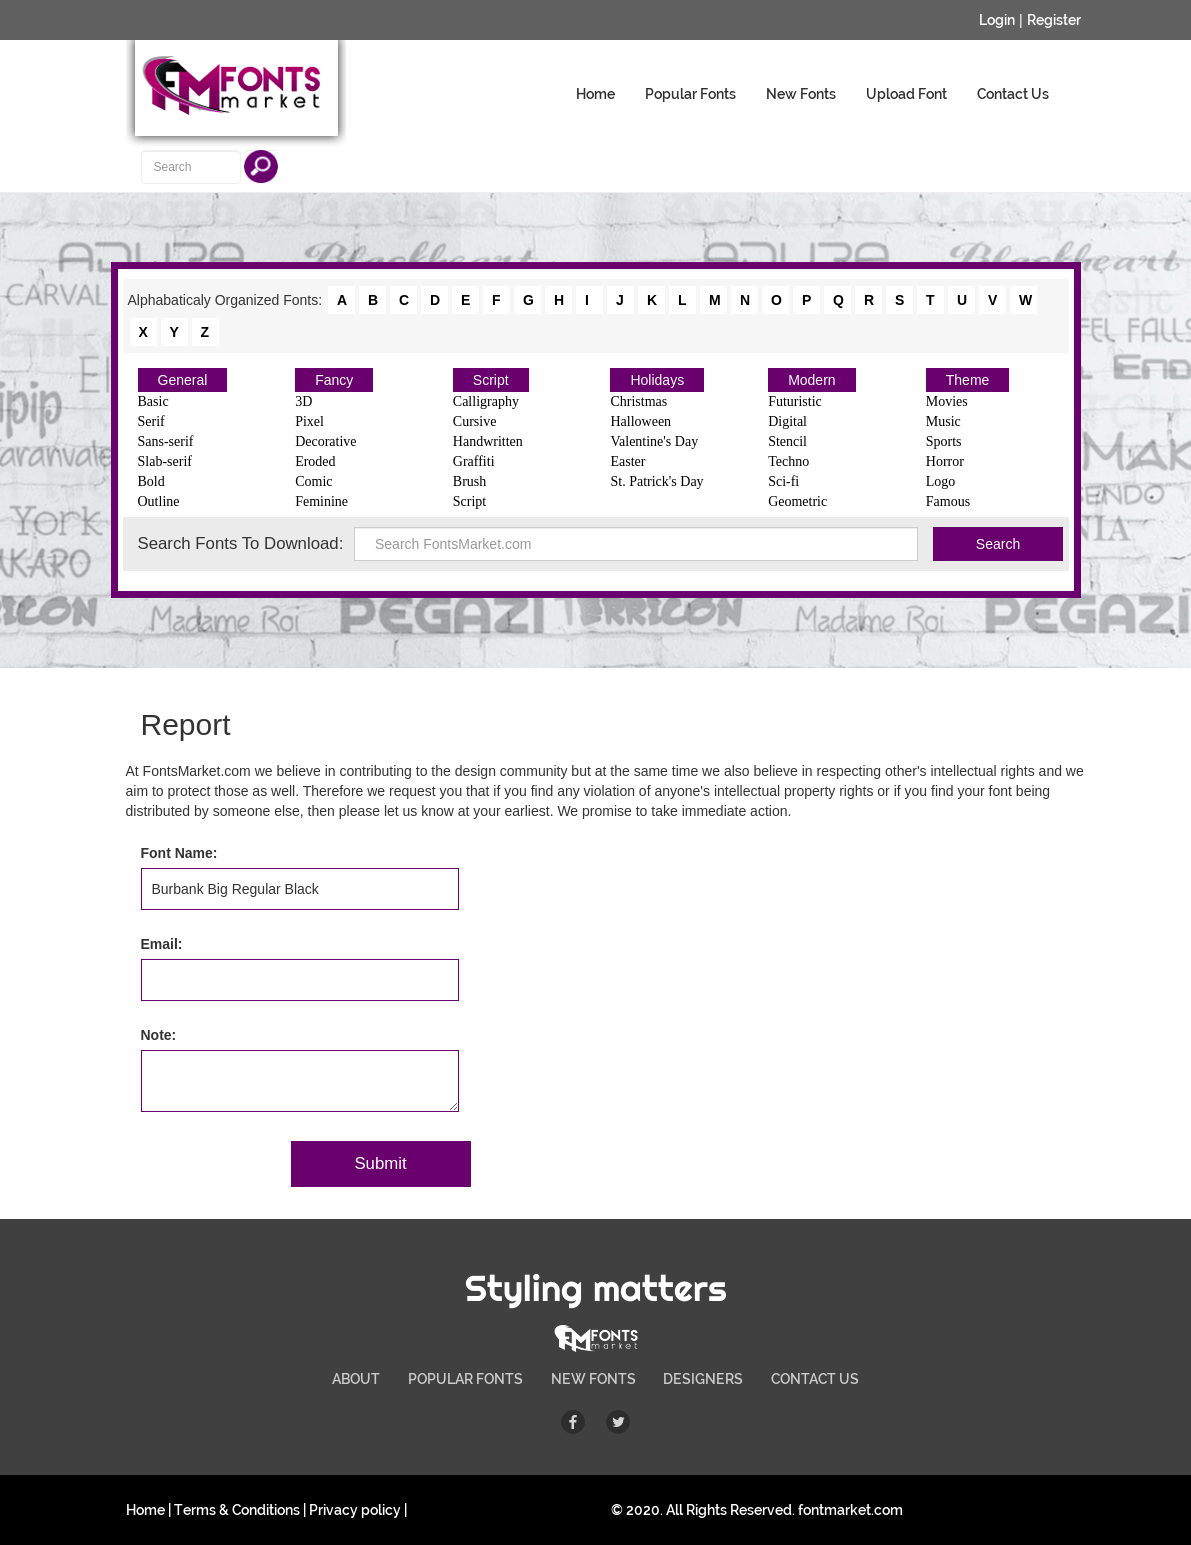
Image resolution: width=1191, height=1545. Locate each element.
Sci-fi (783, 481)
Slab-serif (165, 461)
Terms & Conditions (237, 1510)
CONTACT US (815, 1379)
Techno (788, 461)
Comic (313, 481)
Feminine (321, 501)
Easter (627, 461)
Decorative (325, 441)
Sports (944, 441)
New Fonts (801, 94)
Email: (162, 944)
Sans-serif (166, 441)
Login (997, 20)
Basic (153, 401)
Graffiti (474, 461)
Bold (151, 481)
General (183, 380)
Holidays (657, 380)
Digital (787, 421)
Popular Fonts (690, 94)
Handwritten (488, 441)
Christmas (638, 401)
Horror (945, 461)
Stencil (787, 441)
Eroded (315, 461)
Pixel (309, 421)
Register (1054, 20)
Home (595, 94)
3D (303, 401)
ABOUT (356, 1379)
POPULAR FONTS (465, 1379)
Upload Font (906, 94)
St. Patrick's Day (656, 481)
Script (491, 380)
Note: (159, 1035)
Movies (947, 401)
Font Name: (179, 853)
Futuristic (795, 401)
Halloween (640, 421)
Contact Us (1013, 94)
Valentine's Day (654, 441)
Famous (948, 501)
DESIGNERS (703, 1379)
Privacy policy (355, 1510)
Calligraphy (486, 401)
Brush (469, 481)
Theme (968, 380)
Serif (151, 421)
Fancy (334, 380)
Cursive (475, 421)
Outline (159, 501)
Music (943, 421)
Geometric (797, 501)
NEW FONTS (593, 1379)
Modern (811, 380)
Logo (941, 481)
